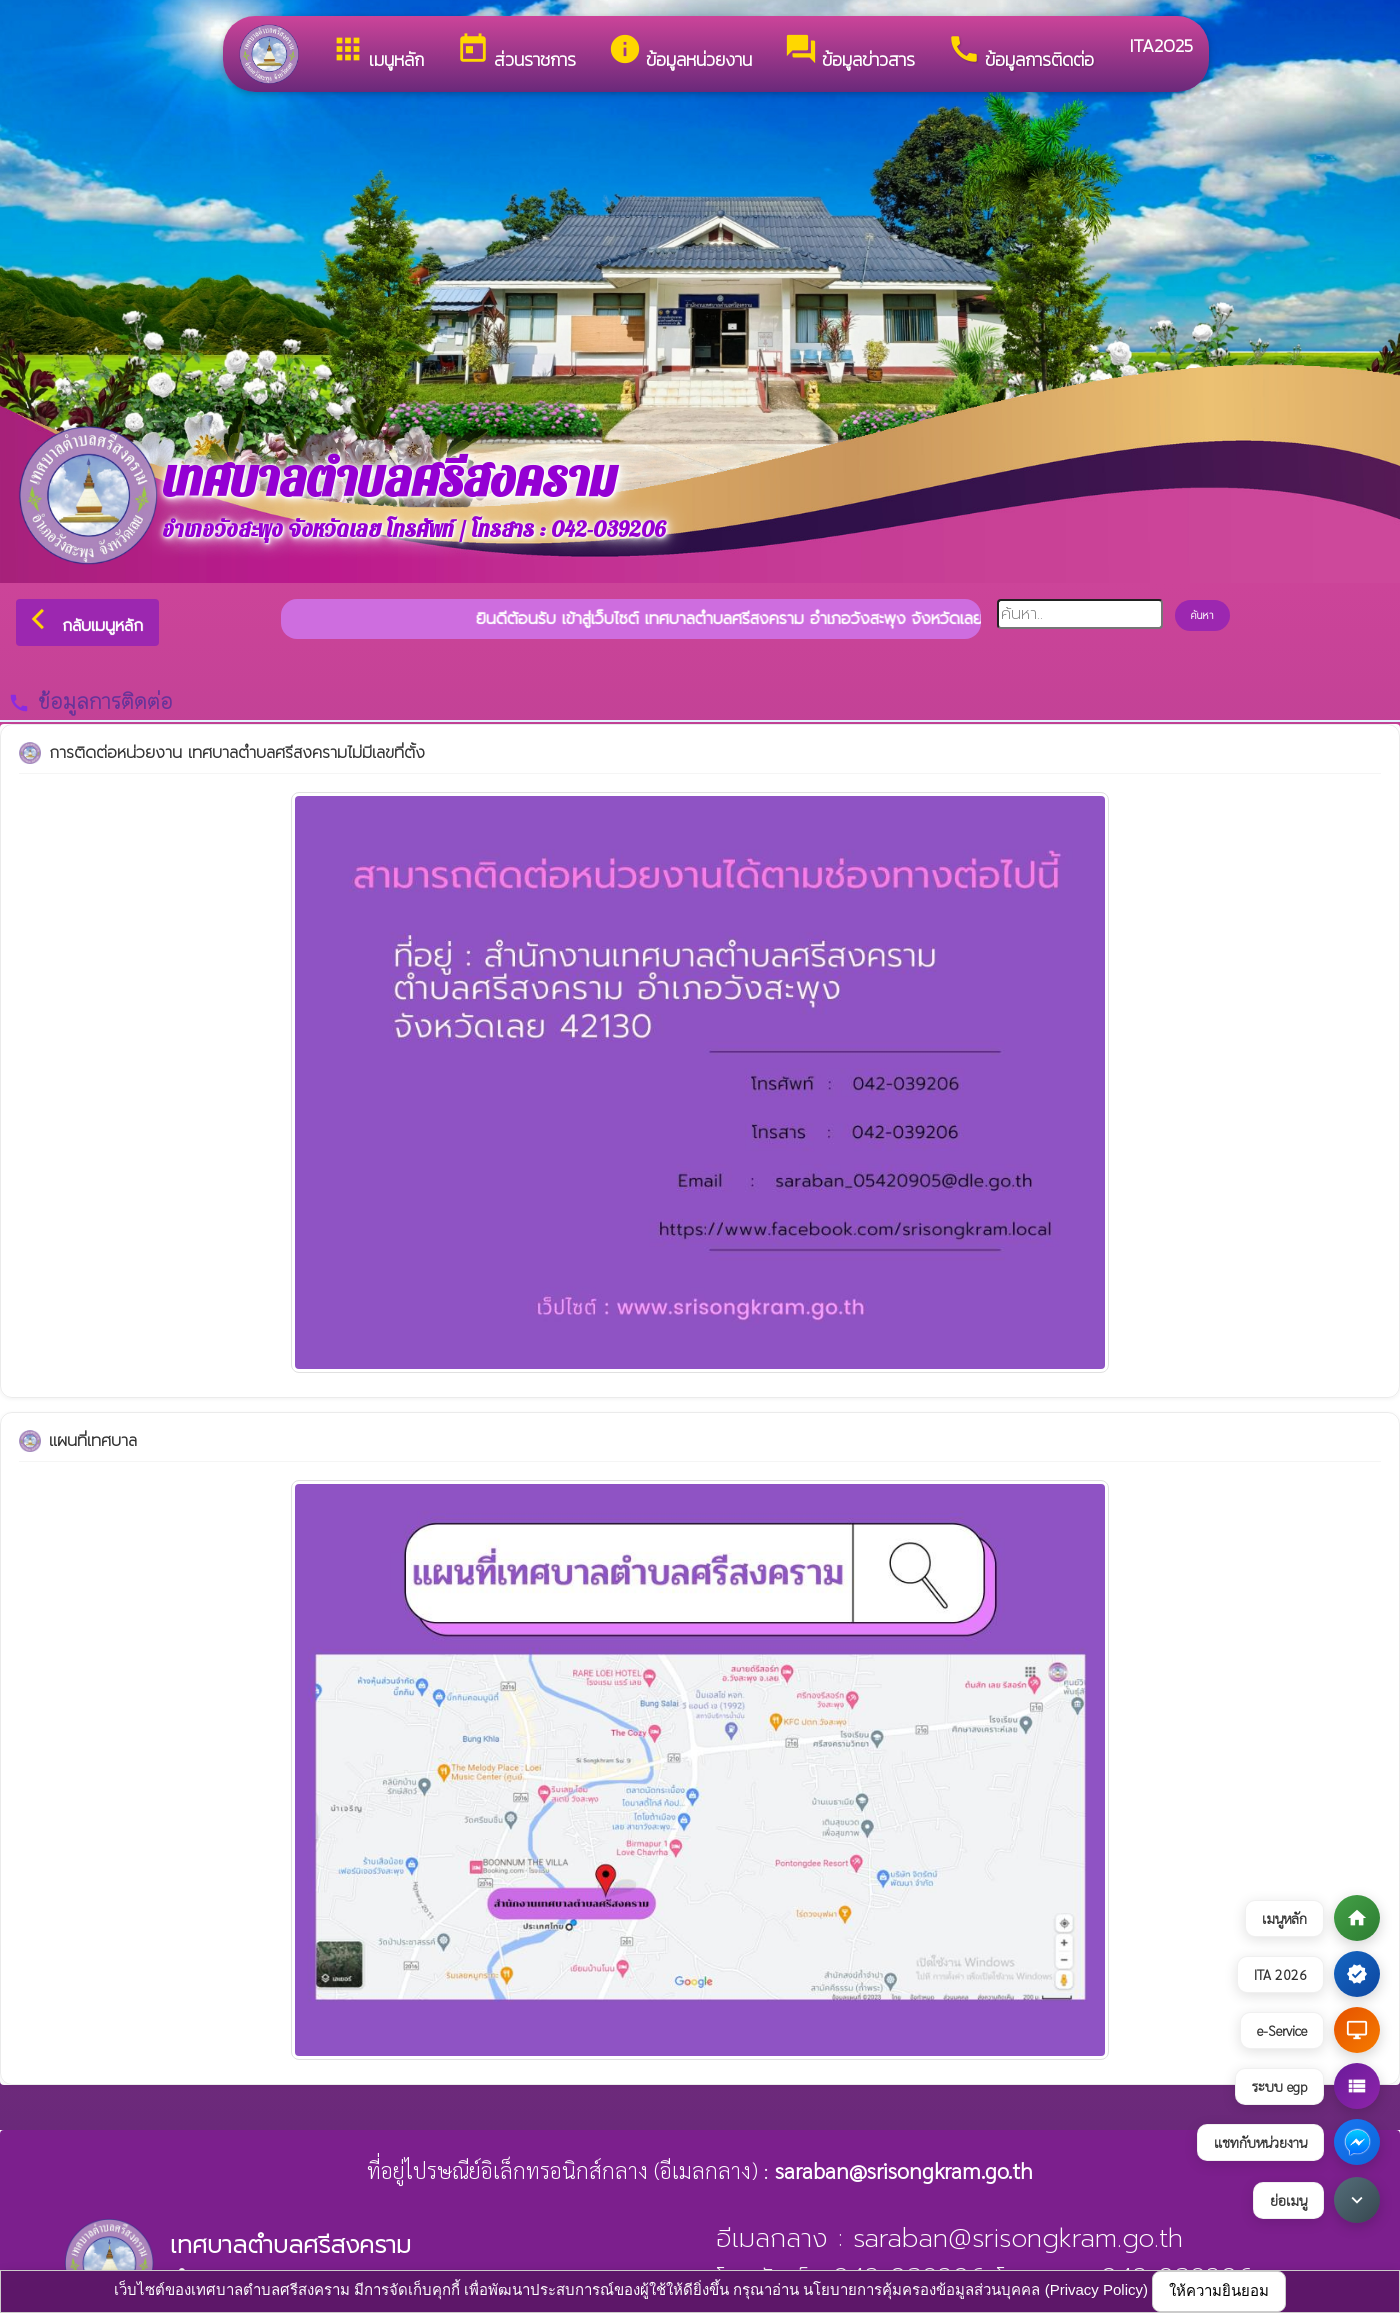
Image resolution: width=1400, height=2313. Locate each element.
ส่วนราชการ (516, 52)
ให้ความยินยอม (1219, 2290)
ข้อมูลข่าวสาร (849, 52)
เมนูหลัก (377, 52)
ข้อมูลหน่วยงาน (680, 52)
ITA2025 (1159, 45)
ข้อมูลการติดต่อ (1020, 52)
